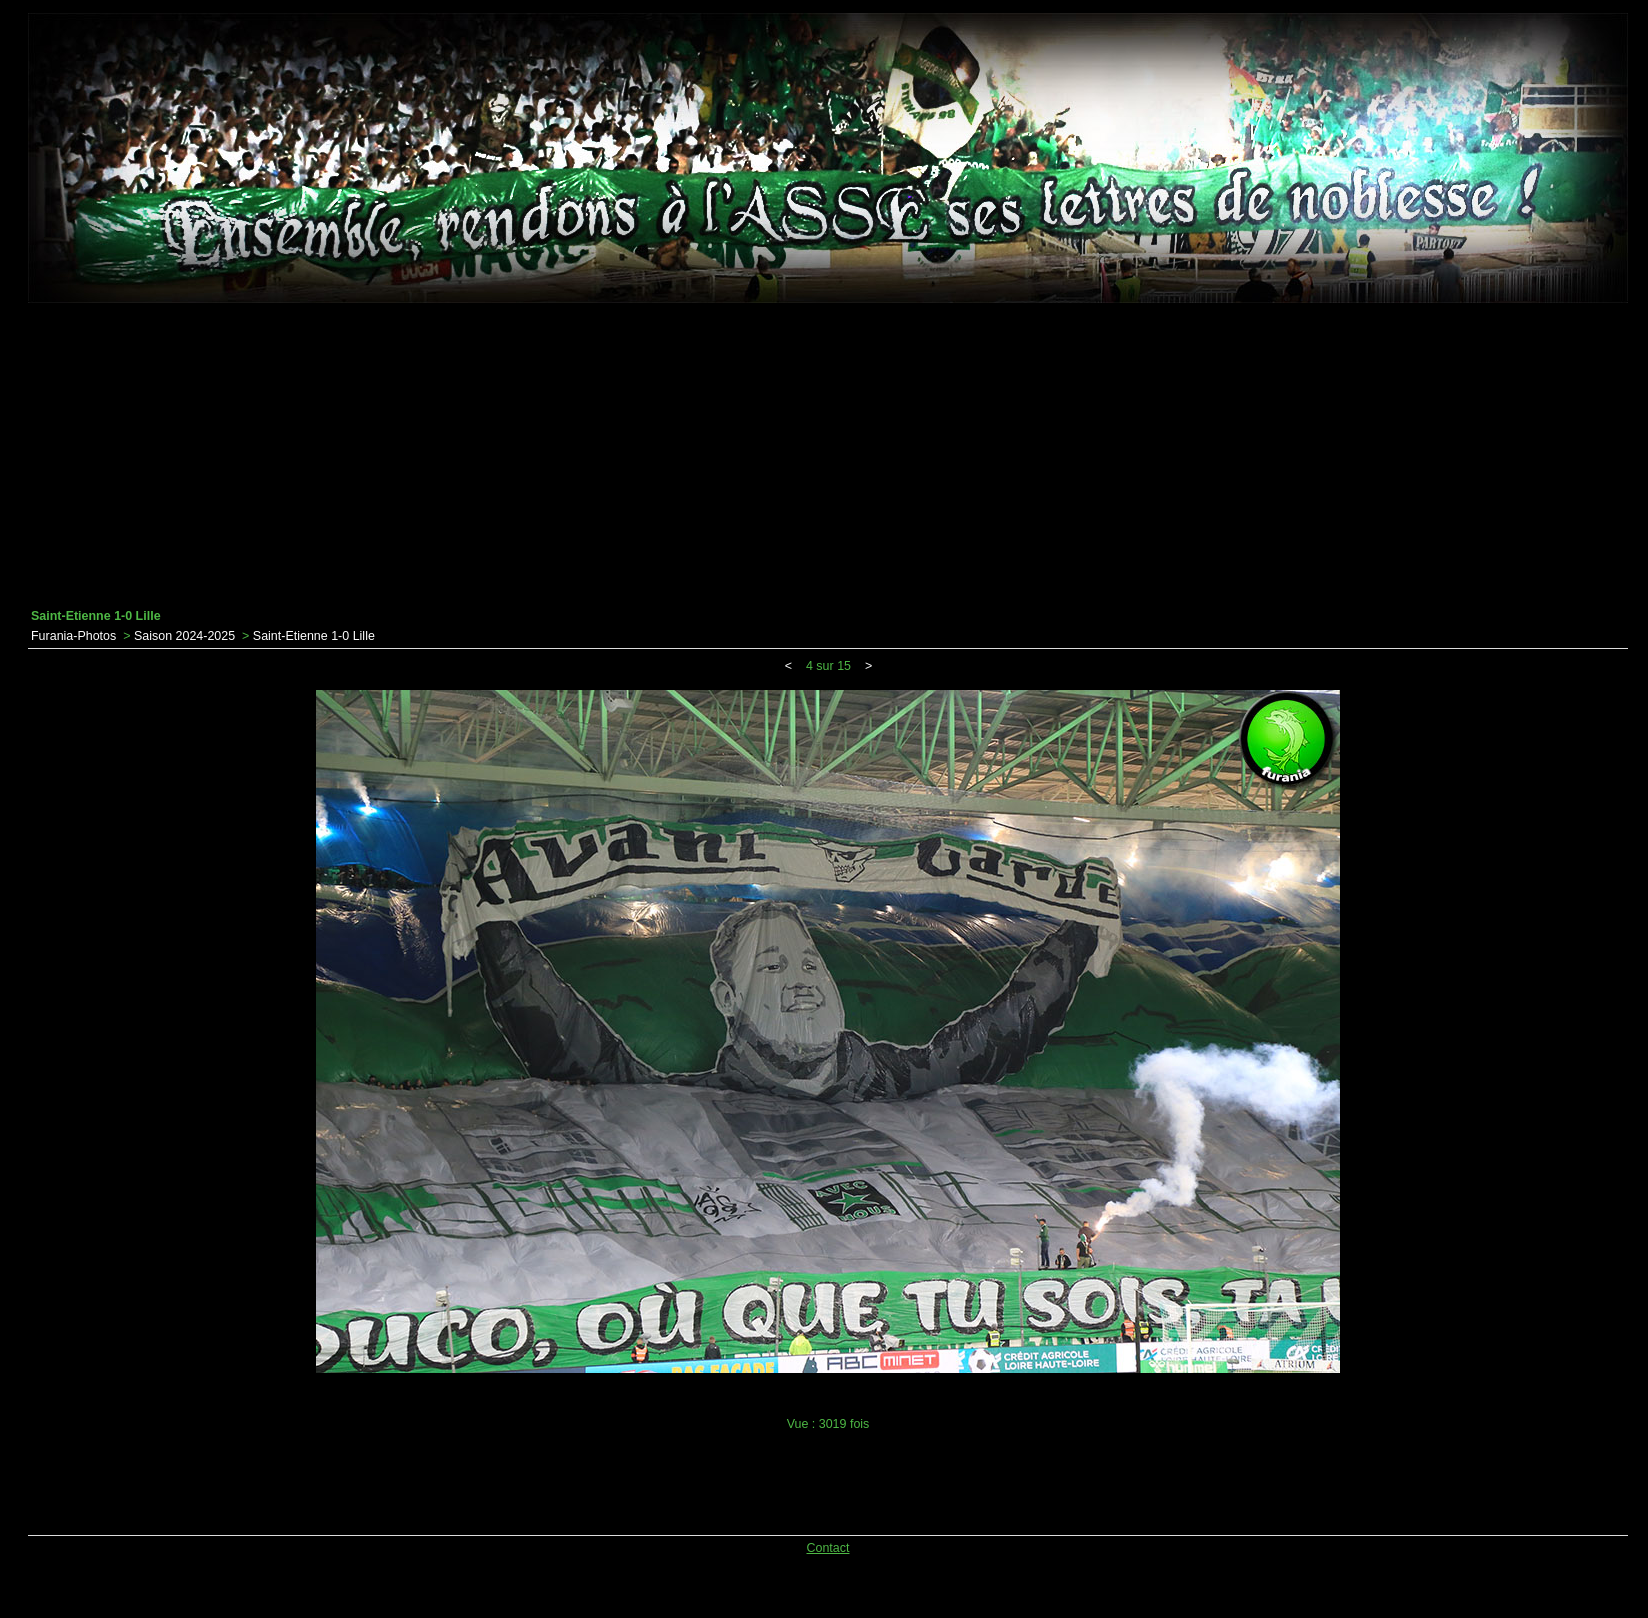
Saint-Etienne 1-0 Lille (314, 636)
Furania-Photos (73, 636)
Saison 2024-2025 (184, 636)
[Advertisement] (828, 456)
